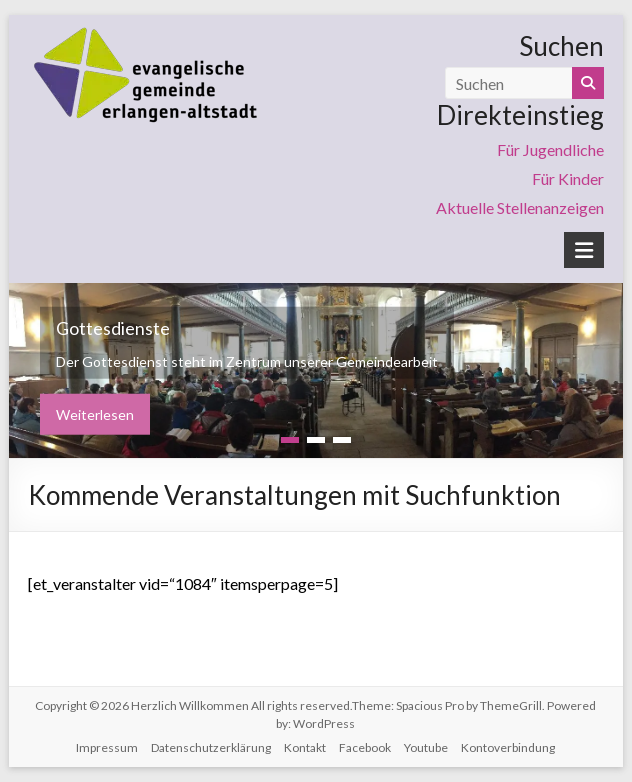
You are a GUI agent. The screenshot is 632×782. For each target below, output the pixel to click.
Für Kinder (568, 178)
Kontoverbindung (508, 747)
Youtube (426, 747)
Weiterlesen (95, 414)
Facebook (365, 747)
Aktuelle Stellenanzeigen (520, 207)
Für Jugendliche (550, 149)
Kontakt (305, 747)
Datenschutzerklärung (211, 747)
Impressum (107, 747)
